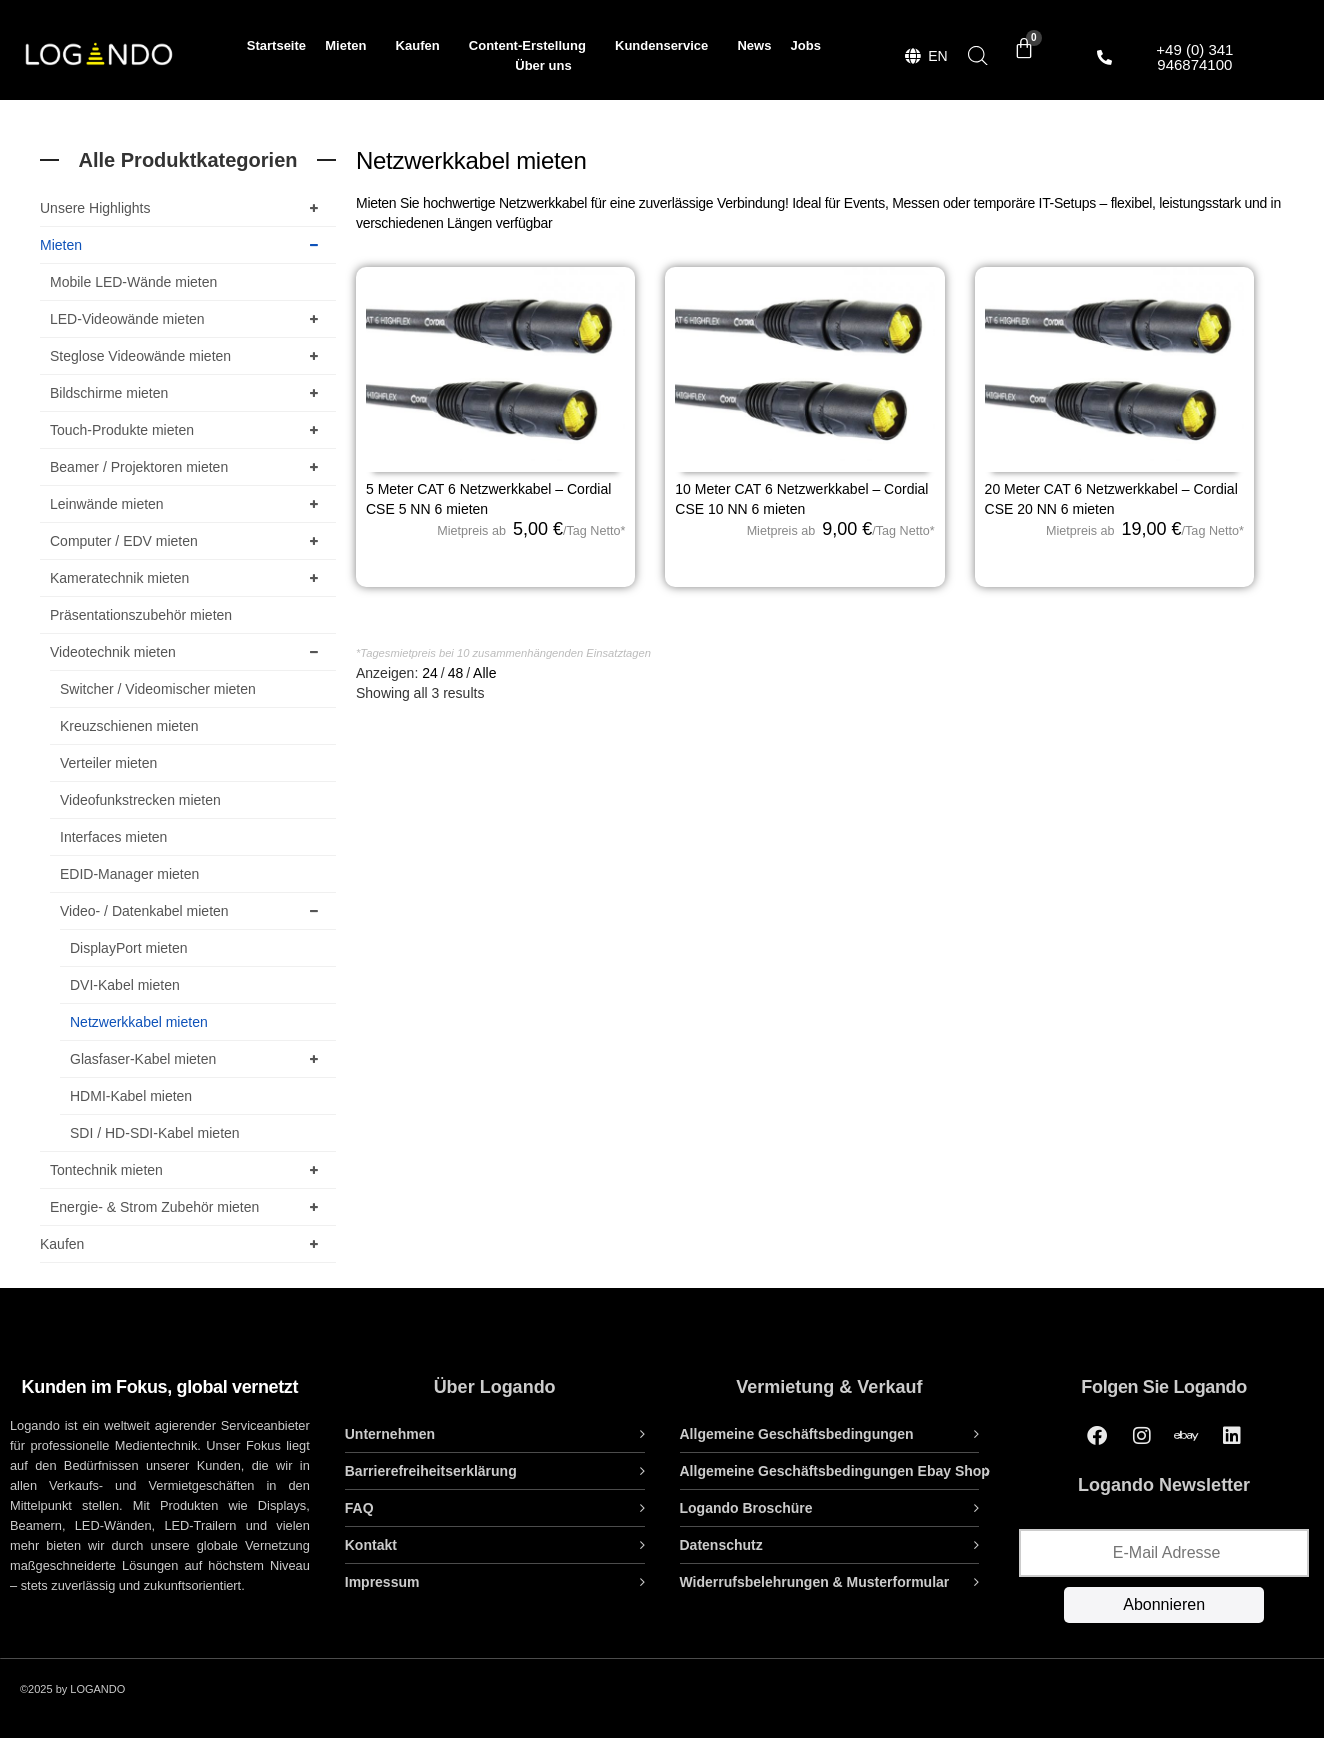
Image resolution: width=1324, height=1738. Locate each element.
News (754, 45)
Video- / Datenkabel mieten (193, 911)
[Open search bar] (978, 55)
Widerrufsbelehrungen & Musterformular (815, 1582)
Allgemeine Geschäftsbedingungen (797, 1434)
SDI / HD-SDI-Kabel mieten (155, 1133)
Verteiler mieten (108, 763)
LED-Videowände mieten (188, 319)
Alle (484, 673)
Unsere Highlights (183, 208)
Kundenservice (666, 46)
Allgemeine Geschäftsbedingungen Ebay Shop (835, 1471)
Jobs (806, 45)
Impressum (382, 1582)
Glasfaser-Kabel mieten (198, 1059)
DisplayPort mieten (129, 948)
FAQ (359, 1508)
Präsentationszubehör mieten (141, 615)
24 (430, 673)
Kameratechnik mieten (188, 578)
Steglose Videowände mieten (188, 356)
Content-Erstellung (532, 46)
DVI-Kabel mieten (125, 985)
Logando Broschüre (746, 1508)
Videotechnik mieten (188, 652)
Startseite (276, 45)
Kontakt (371, 1545)
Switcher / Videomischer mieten (158, 689)
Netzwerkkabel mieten (139, 1022)
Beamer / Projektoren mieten (188, 467)
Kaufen (423, 46)
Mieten (350, 46)
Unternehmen (390, 1434)
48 (456, 673)
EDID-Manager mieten (129, 874)
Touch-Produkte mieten (188, 430)
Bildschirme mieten (188, 393)
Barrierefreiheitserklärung (431, 1471)
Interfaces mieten (113, 837)
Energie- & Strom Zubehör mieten (188, 1207)
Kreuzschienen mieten (129, 726)
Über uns (543, 65)
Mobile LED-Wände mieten (133, 282)
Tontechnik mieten (188, 1170)
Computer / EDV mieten (188, 541)
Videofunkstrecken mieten (140, 800)
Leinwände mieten (188, 504)
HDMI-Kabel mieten (131, 1096)
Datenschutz (721, 1545)
